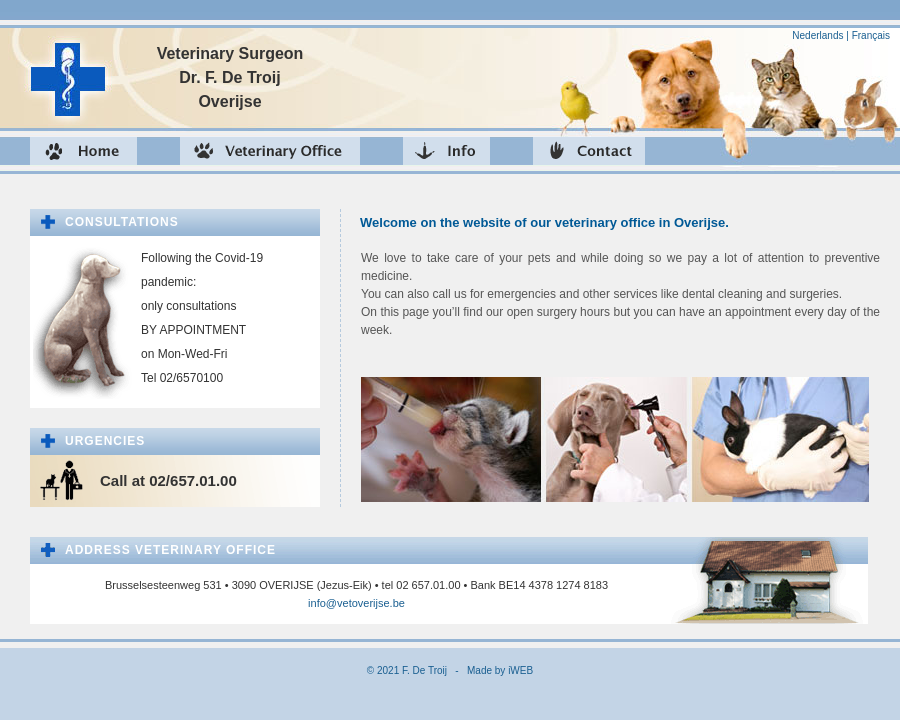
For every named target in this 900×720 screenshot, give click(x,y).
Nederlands (817, 35)
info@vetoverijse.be (356, 603)
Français (871, 35)
